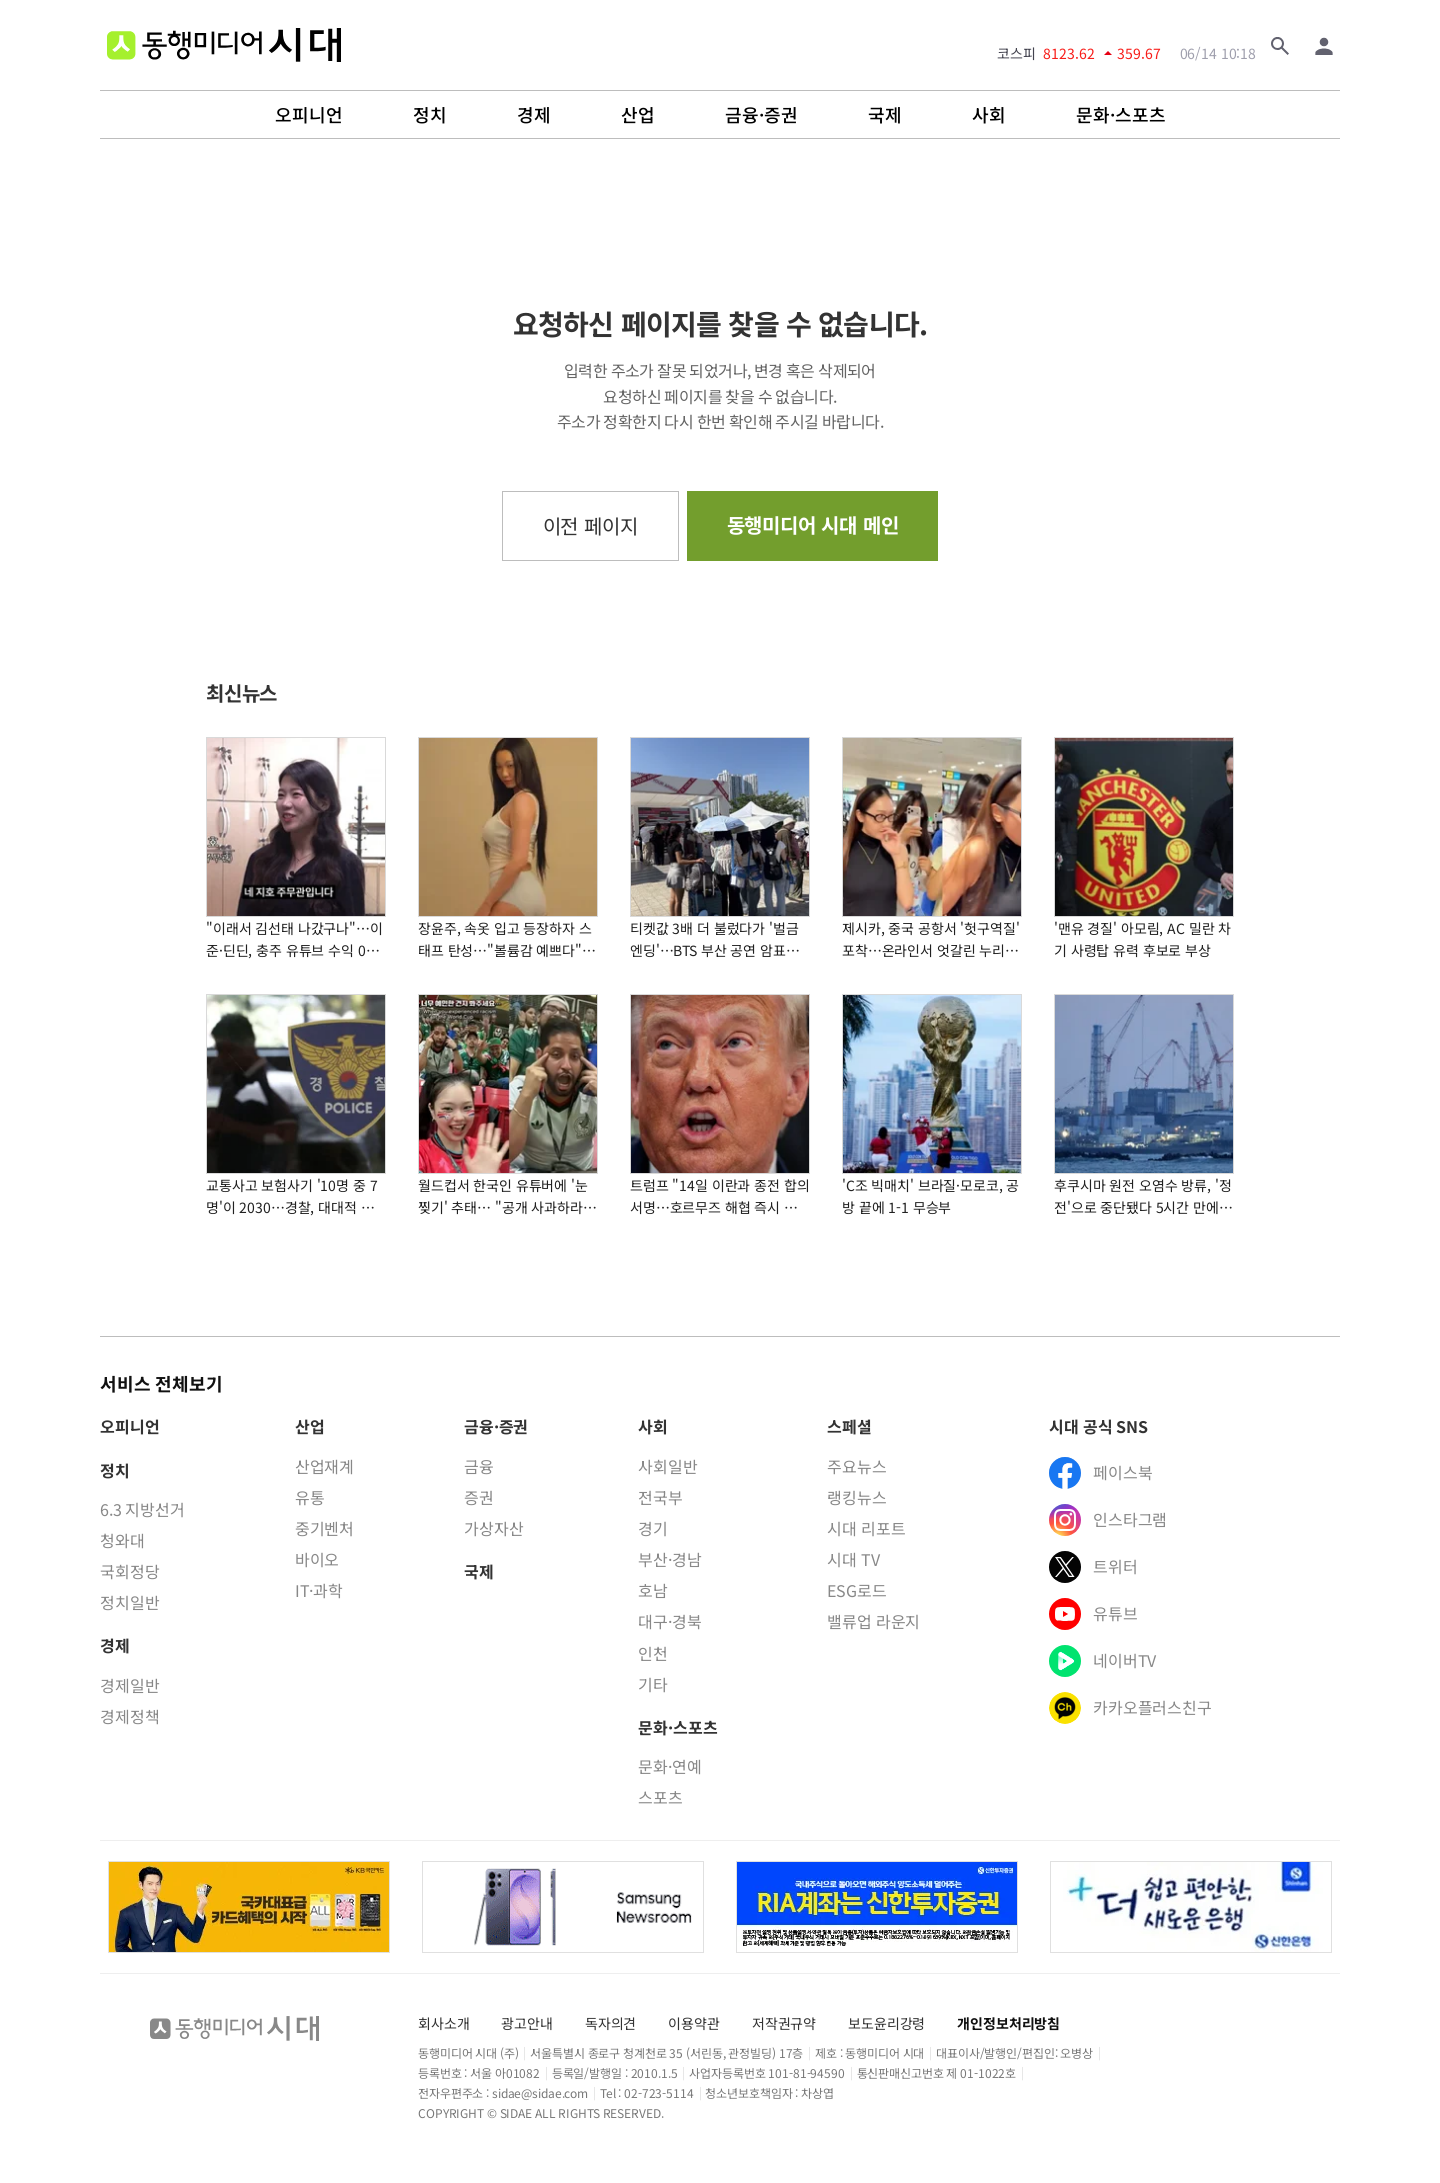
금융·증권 (761, 115)
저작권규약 (784, 2023)
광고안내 (526, 2023)
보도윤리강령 (886, 2023)
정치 (430, 115)
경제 (534, 115)
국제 (885, 115)
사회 (989, 115)
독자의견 (610, 2023)
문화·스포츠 (1121, 115)
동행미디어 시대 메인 (813, 524)
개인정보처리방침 (1008, 2023)
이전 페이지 (590, 525)
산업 (638, 115)
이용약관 (693, 2023)
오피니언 (309, 115)
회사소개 (443, 2023)
